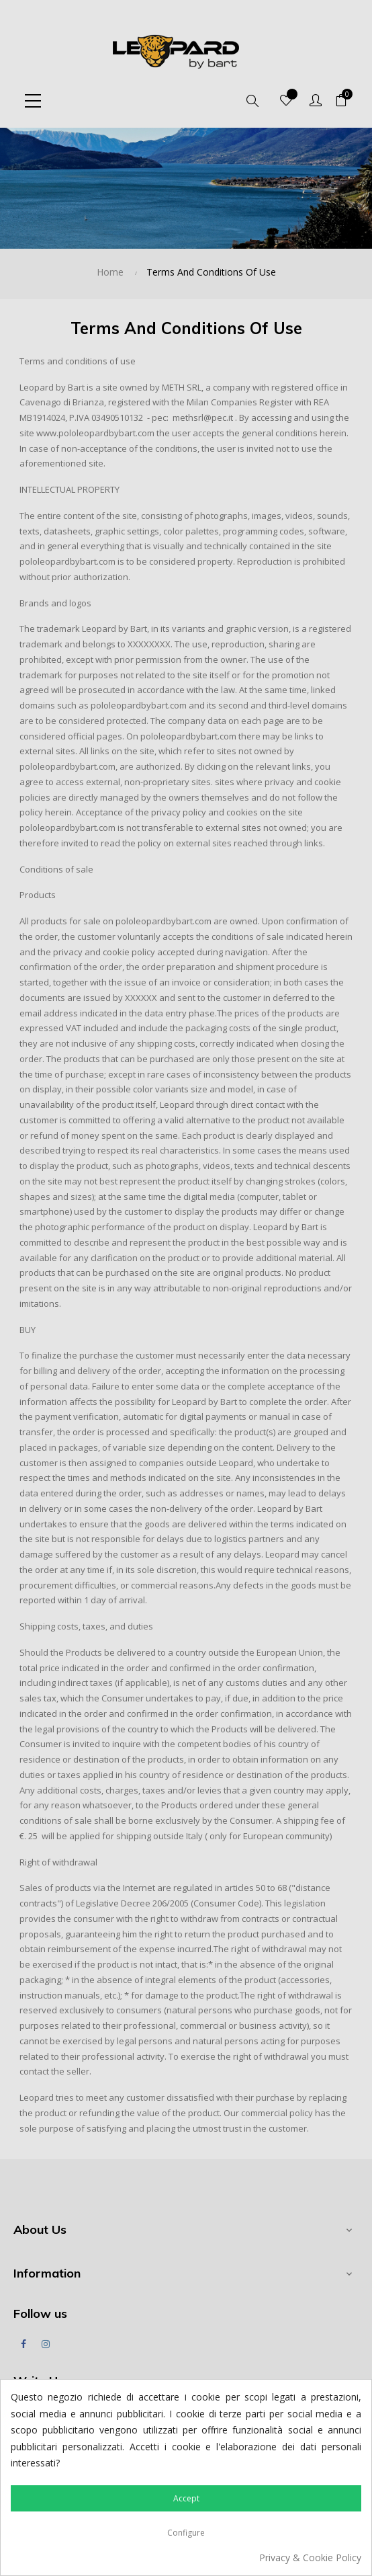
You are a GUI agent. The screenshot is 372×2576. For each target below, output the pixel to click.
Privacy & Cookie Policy (310, 2557)
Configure (186, 2532)
